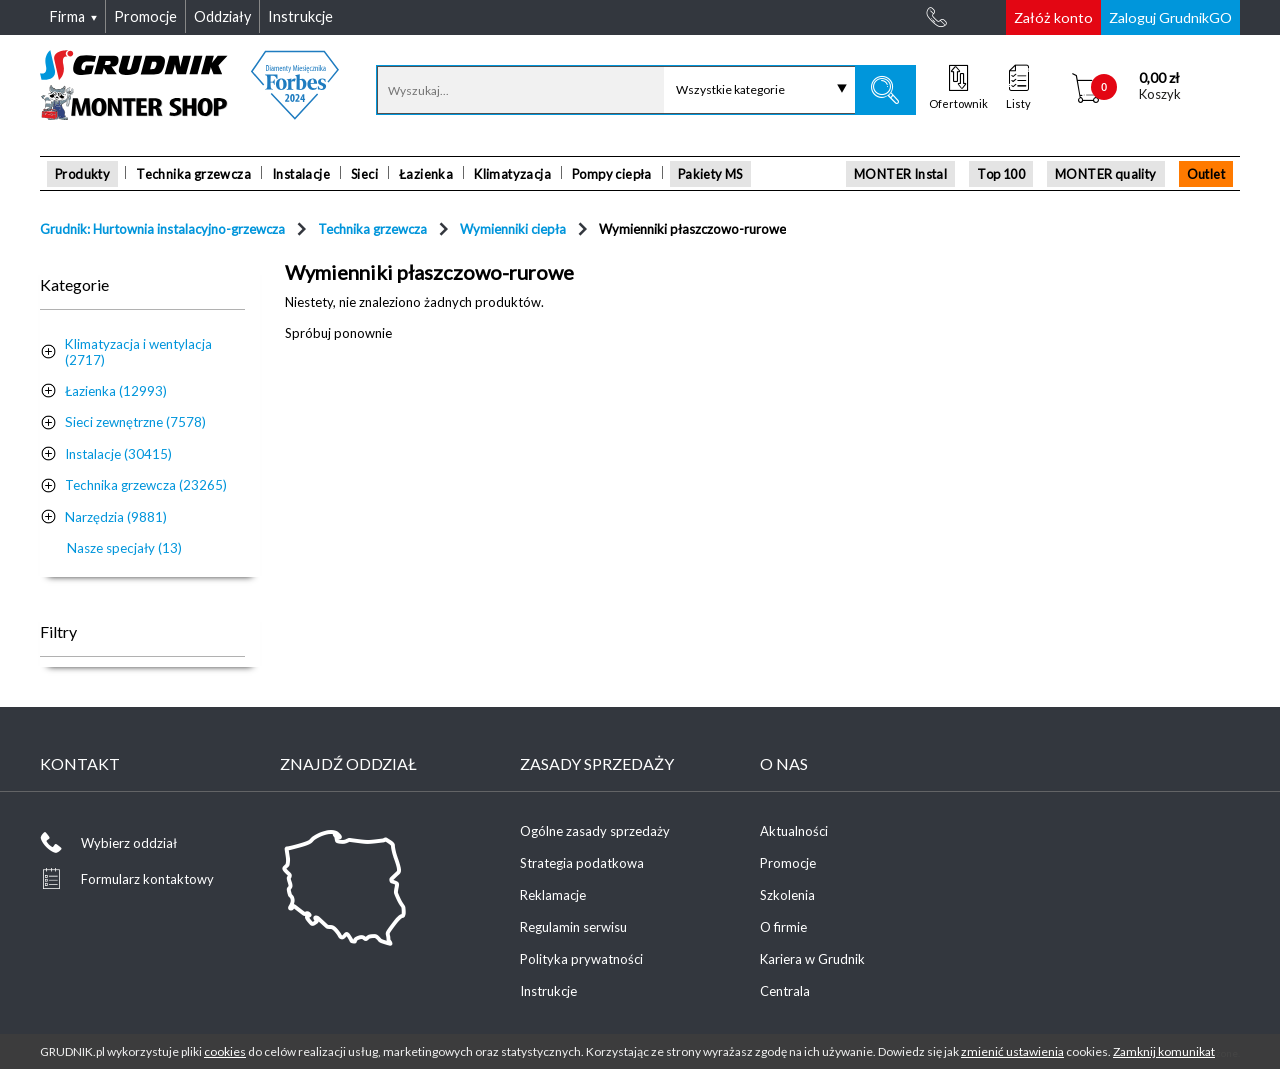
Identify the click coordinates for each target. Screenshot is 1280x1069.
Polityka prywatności (581, 959)
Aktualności (794, 831)
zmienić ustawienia (1012, 1051)
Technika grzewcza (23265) (146, 485)
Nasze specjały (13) (124, 548)
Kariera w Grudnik (812, 959)
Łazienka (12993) (116, 391)
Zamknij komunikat (1164, 1051)
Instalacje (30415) (118, 454)
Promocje (788, 863)
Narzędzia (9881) (116, 517)
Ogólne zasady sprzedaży (595, 831)
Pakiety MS (710, 174)
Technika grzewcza (193, 174)
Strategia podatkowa (582, 863)
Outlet (1206, 174)
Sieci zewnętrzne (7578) (135, 422)
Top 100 (1001, 174)
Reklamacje (553, 895)
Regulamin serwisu (573, 927)
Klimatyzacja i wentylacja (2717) (138, 352)
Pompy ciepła (612, 174)
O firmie (783, 927)
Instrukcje (548, 991)
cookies (225, 1051)
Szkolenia (787, 895)
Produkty (82, 174)
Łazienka (426, 174)
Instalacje (301, 174)
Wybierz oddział (129, 843)
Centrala (785, 991)
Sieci (364, 174)
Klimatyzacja (512, 174)
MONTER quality (1106, 174)
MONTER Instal (900, 174)
